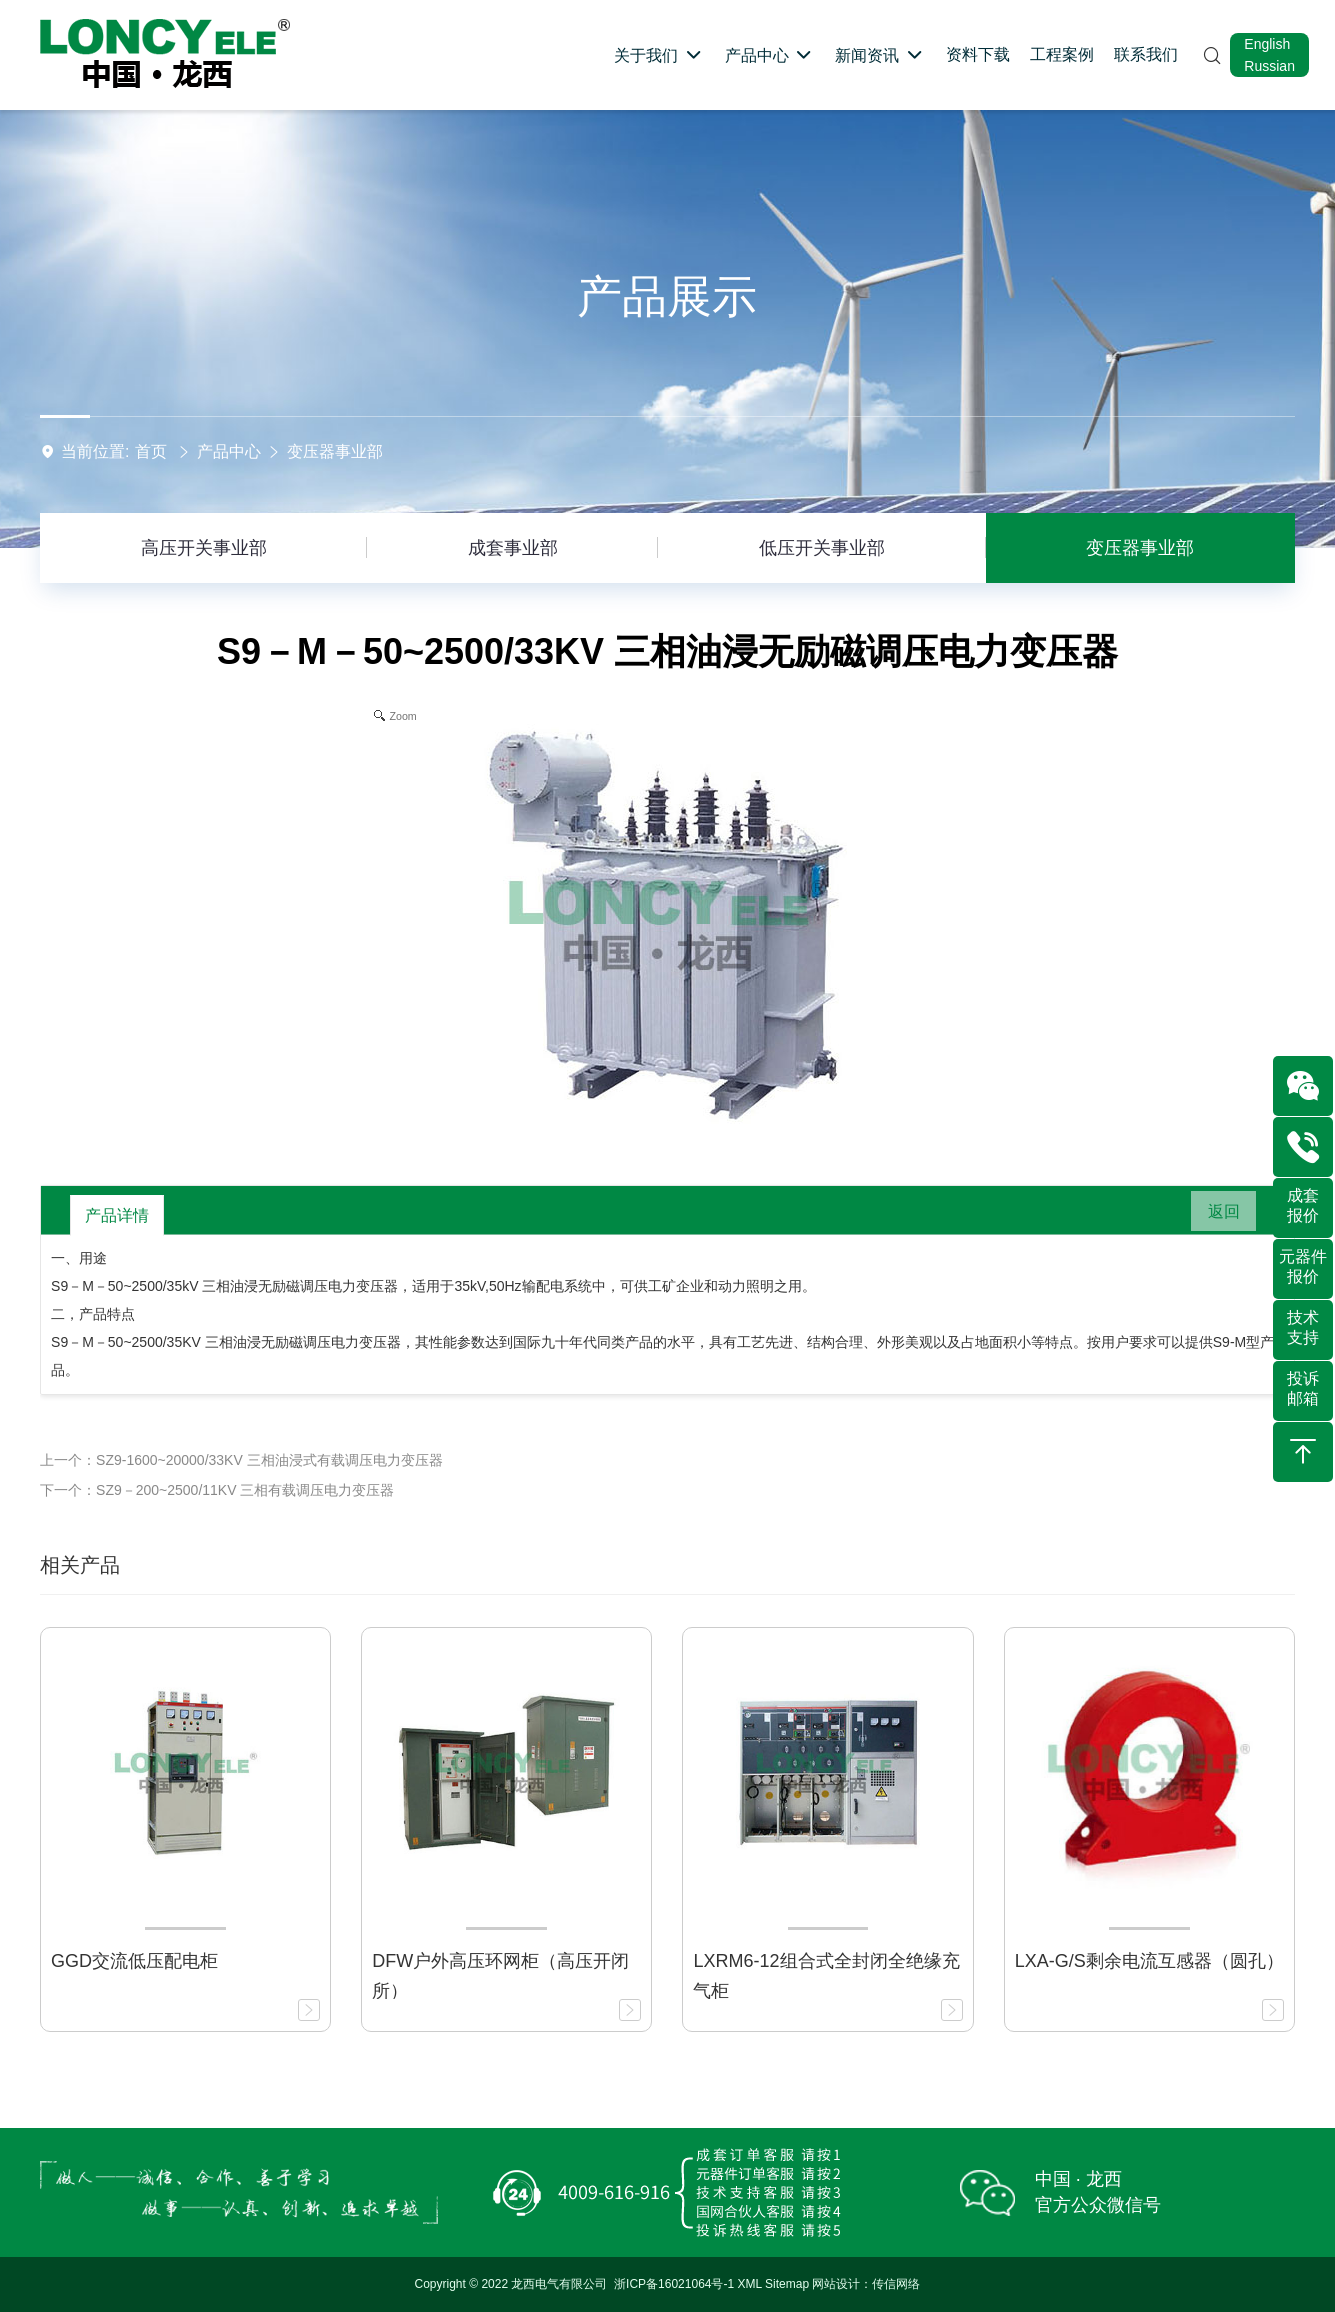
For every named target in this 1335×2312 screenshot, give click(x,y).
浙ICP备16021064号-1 (674, 2284)
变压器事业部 (335, 451)
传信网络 (896, 2284)
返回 (1216, 1215)
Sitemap (787, 2284)
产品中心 (229, 451)
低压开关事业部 (822, 548)
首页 (151, 451)
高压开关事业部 (204, 548)
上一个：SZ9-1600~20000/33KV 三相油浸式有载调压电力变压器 (241, 1460)
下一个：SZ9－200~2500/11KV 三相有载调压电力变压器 (217, 1490)
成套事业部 (513, 548)
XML (750, 2284)
